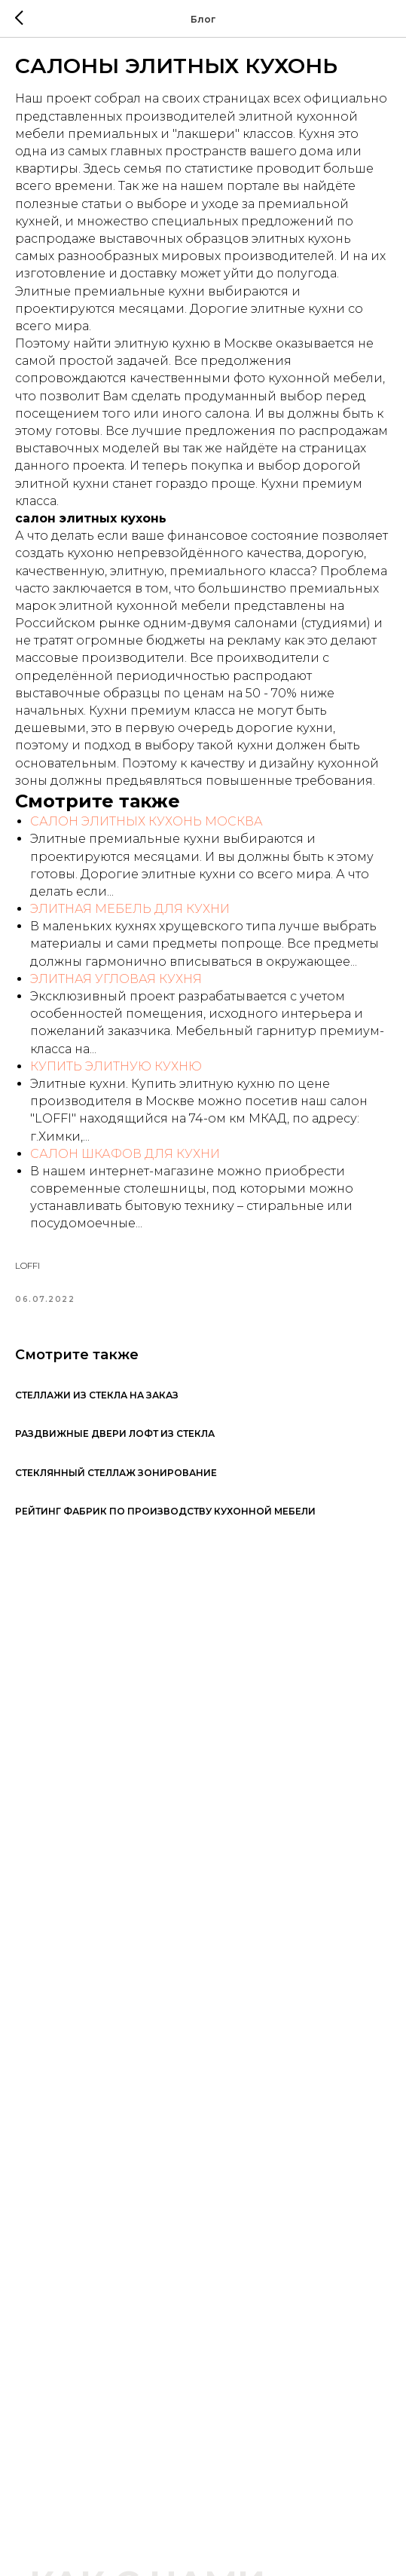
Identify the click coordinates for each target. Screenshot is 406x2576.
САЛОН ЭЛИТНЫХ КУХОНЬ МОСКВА (146, 821)
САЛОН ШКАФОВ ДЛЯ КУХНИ (125, 1154)
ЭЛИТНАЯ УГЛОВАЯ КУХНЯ (116, 979)
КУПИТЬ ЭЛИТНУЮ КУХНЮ (116, 1066)
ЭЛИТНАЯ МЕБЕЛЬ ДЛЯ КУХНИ (130, 909)
